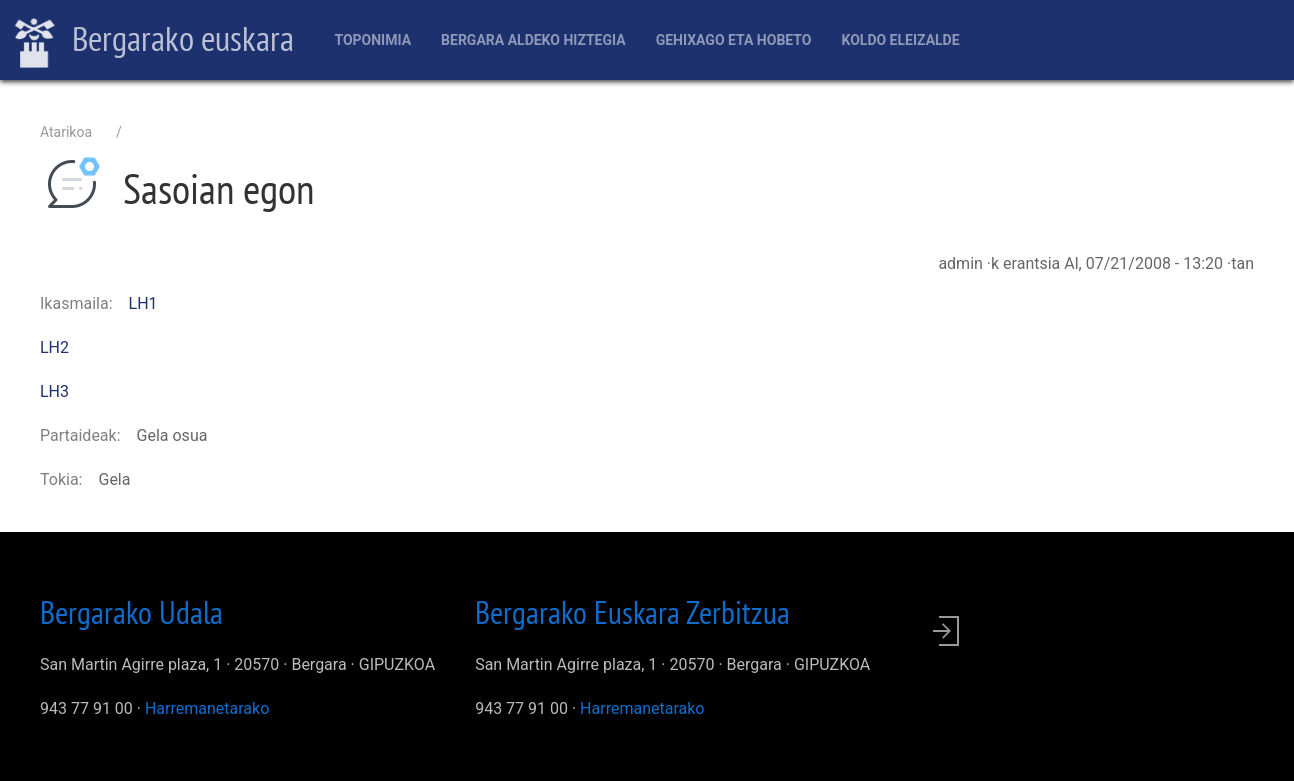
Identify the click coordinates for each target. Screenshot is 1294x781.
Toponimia (372, 40)
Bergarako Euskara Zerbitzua (632, 612)
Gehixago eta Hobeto (734, 40)
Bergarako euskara (154, 41)
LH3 (54, 391)
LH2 (54, 347)
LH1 (143, 303)
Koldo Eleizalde (900, 40)
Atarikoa (66, 132)
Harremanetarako (207, 708)
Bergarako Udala (131, 612)
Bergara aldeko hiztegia (533, 40)
